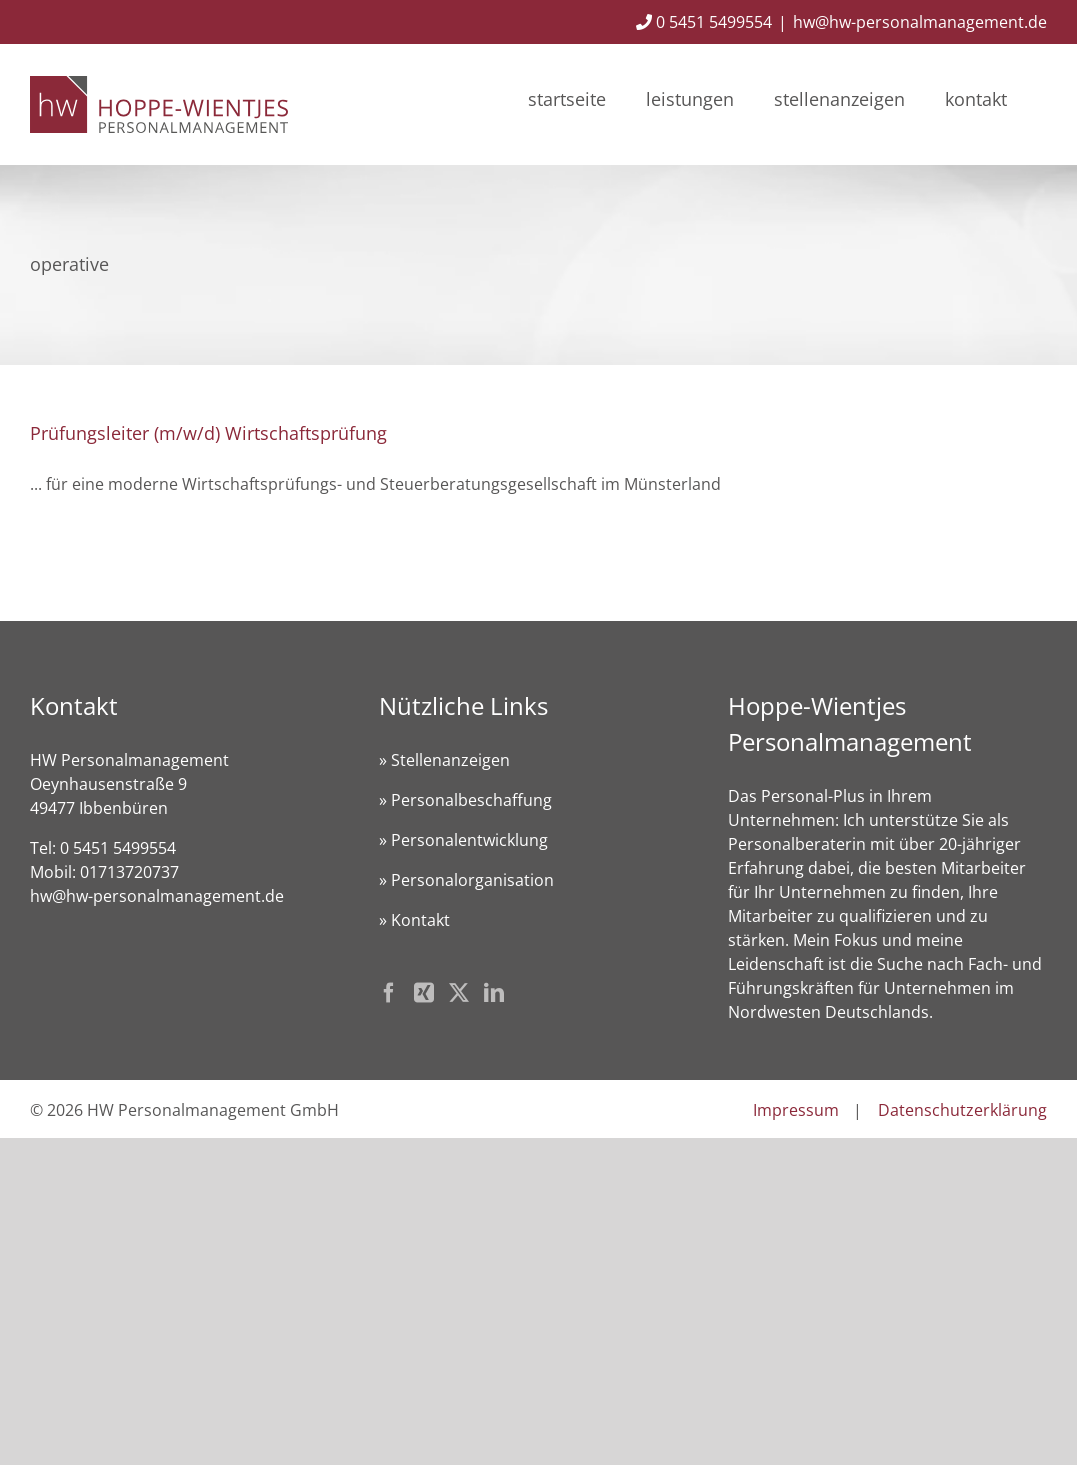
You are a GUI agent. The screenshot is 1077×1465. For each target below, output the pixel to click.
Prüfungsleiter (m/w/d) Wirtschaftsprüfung (208, 433)
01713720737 (129, 872)
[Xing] (424, 993)
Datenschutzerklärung (962, 1110)
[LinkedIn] (494, 993)
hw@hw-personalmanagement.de (920, 22)
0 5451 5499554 (704, 22)
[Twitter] (459, 993)
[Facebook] (389, 993)
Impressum (796, 1110)
